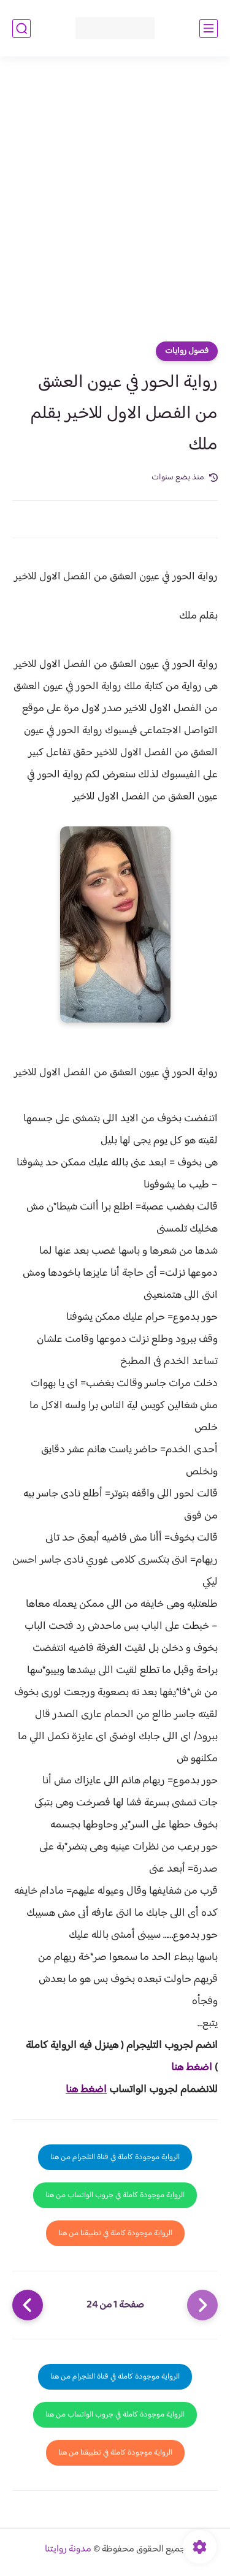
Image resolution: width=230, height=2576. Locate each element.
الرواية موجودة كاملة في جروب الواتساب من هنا (115, 2195)
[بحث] (21, 28)
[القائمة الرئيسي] (208, 28)
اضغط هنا (191, 2068)
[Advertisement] (115, 202)
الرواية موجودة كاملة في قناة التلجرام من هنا (115, 2157)
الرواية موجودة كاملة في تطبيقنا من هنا (115, 2233)
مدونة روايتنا (68, 2549)
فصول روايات (187, 351)
